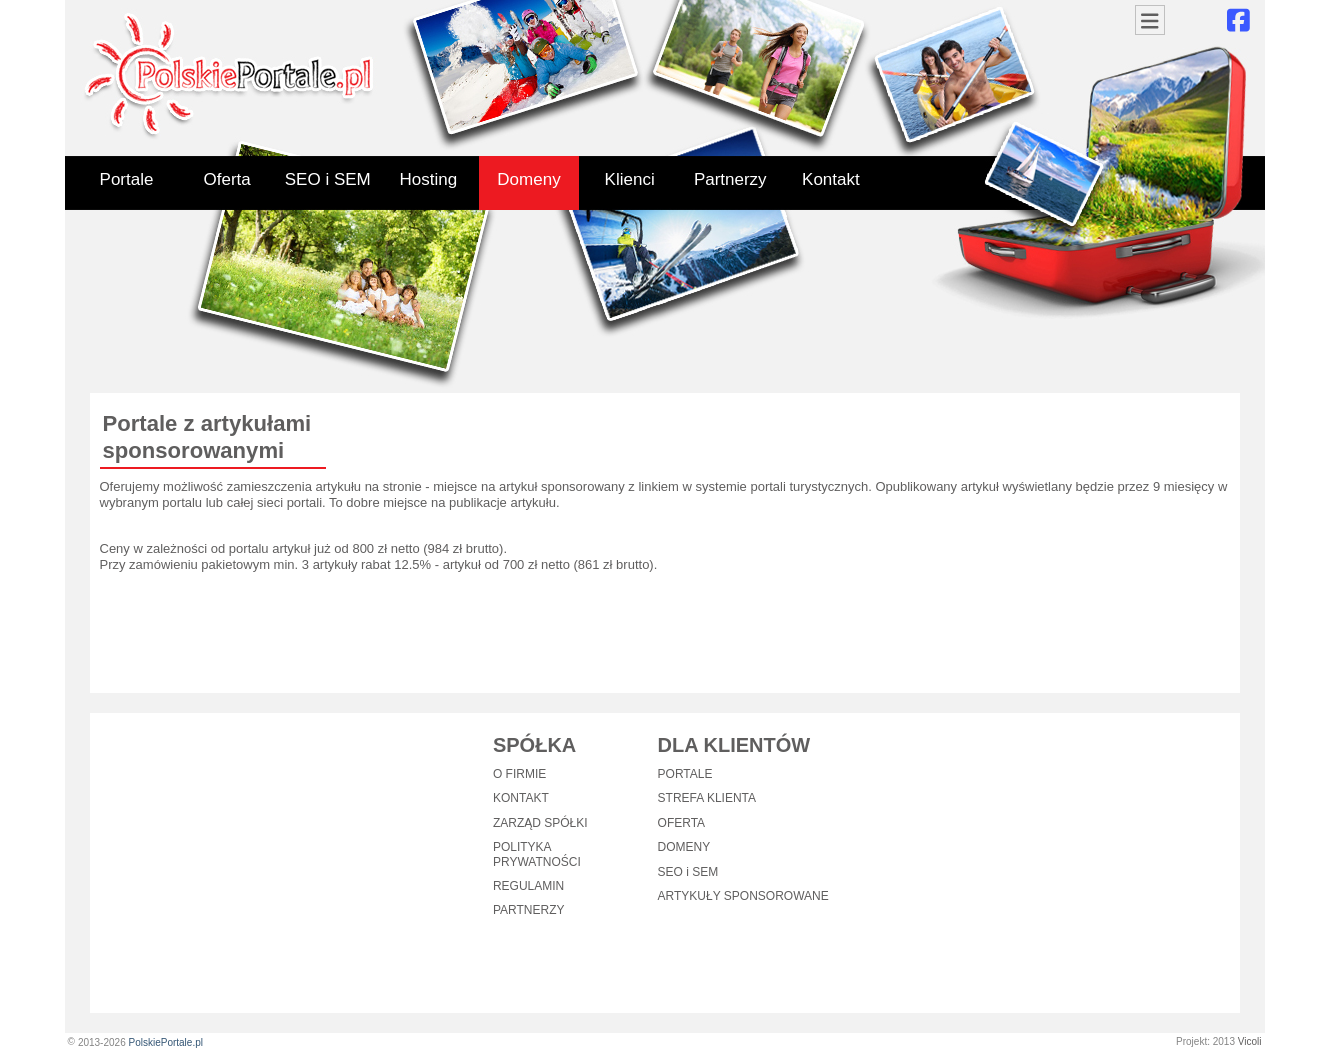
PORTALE (685, 774)
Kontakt (831, 179)
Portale (127, 179)
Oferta (227, 179)
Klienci (630, 179)
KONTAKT (521, 798)
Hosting (429, 179)
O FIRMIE (519, 774)
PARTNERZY (529, 910)
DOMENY (684, 847)
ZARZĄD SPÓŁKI (540, 823)
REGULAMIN (528, 886)
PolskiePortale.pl (165, 1042)
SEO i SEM (328, 179)
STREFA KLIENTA (707, 798)
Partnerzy (730, 179)
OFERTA (682, 823)
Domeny (528, 179)
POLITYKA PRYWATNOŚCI (537, 854)
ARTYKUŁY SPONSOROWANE (743, 896)
